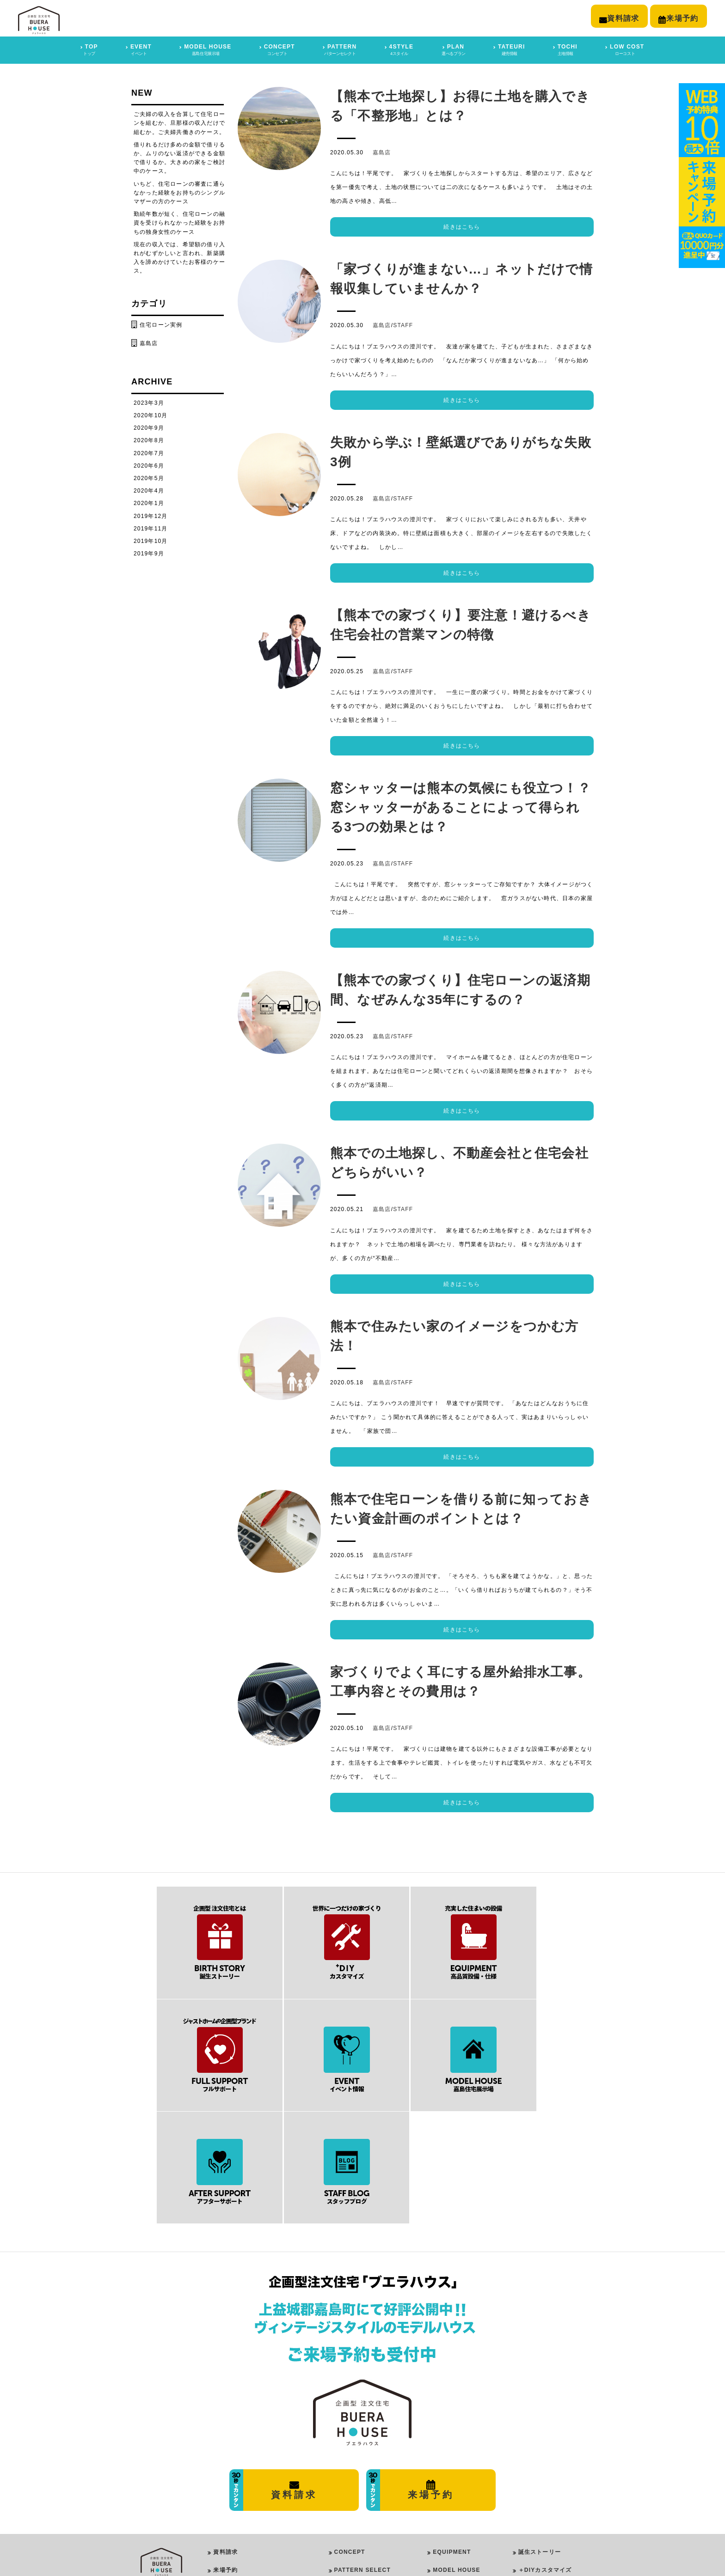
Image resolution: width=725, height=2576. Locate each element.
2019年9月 (149, 552)
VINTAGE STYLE (365, 2505)
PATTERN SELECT (362, 2441)
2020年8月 (149, 439)
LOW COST (450, 2478)
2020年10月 (151, 414)
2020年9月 (149, 426)
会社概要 (225, 2496)
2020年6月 (149, 464)
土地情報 (530, 2532)
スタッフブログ (539, 2478)
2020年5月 (149, 476)
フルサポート (536, 2460)
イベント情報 (536, 2496)
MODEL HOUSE (456, 2441)
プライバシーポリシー (243, 2514)
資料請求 (225, 2423)
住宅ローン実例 (161, 323)
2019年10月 (151, 539)
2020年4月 (149, 489)
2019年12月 (151, 514)
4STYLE (344, 2457)
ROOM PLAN (351, 2517)
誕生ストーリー (539, 2423)
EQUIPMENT (452, 2423)
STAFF (403, 324)
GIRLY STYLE (362, 2481)
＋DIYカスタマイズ (545, 2441)
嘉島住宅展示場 (234, 2460)
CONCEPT (349, 2423)
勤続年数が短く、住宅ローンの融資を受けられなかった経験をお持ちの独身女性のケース (179, 221)
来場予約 (225, 2441)
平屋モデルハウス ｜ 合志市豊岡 (258, 2478)
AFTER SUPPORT (460, 2460)
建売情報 (530, 2514)
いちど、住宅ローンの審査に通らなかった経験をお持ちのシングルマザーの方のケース (179, 191)
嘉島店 (382, 151)
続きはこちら (461, 225)
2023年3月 (149, 401)
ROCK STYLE (361, 2493)
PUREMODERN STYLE (373, 2469)
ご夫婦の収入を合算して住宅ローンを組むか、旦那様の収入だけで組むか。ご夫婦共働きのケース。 (179, 122)
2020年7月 (149, 451)
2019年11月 (151, 527)
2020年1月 (149, 502)
